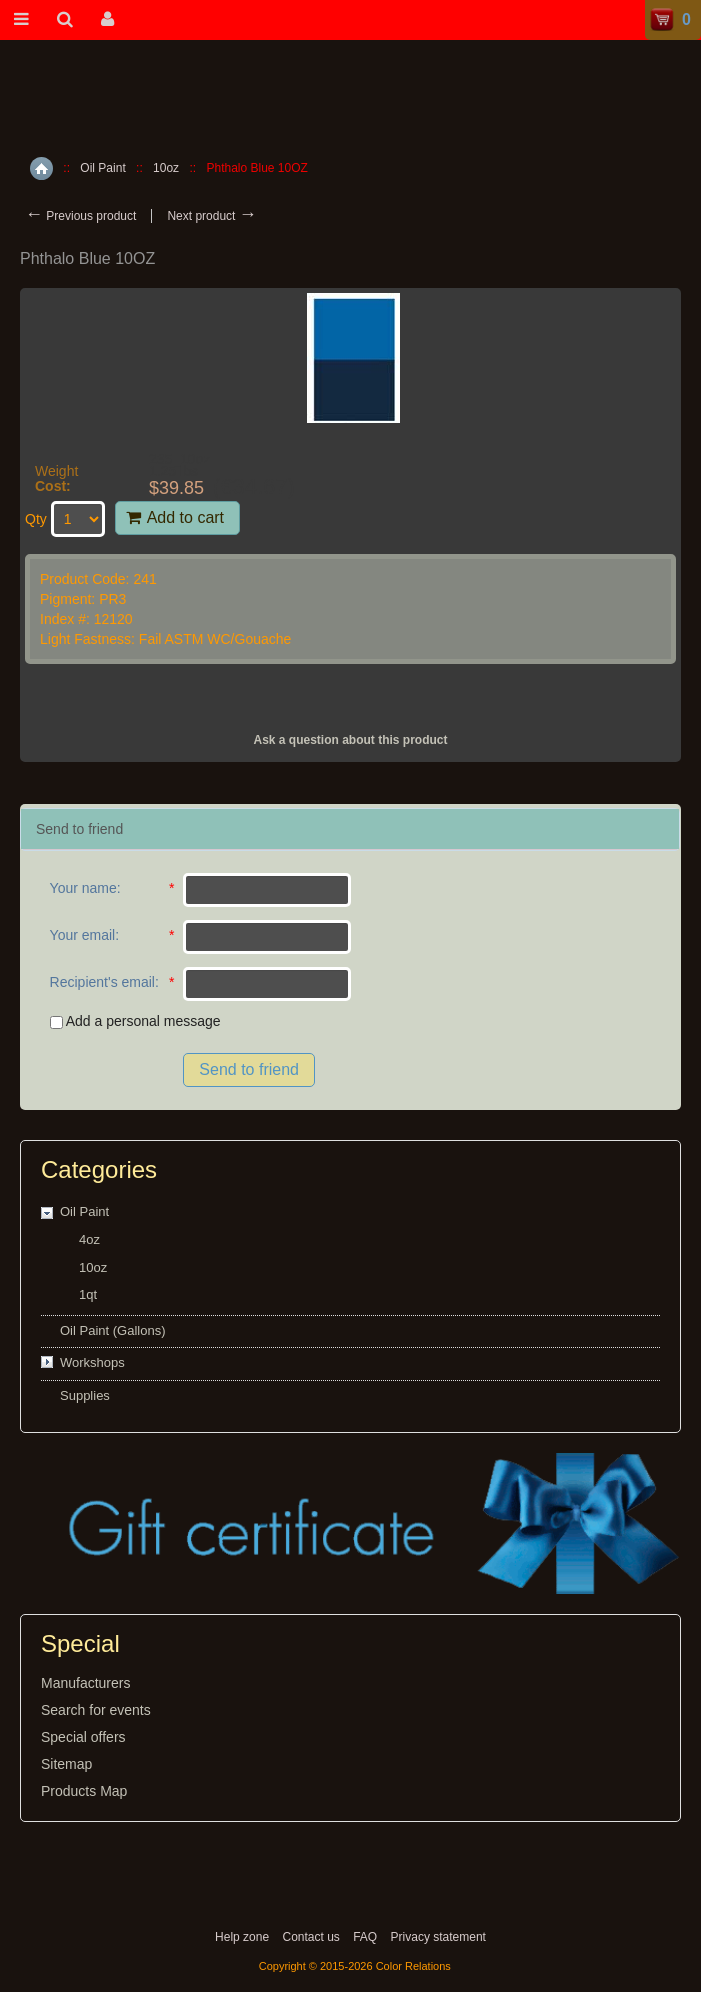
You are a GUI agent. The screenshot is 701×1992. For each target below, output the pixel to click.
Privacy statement (438, 1937)
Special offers (83, 1737)
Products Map (84, 1791)
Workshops (92, 1362)
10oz (166, 168)
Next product (211, 216)
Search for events (96, 1710)
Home (41, 168)
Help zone (242, 1937)
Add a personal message (135, 1021)
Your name (83, 888)
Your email (83, 935)
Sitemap (66, 1764)
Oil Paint (102, 168)
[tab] (350, 829)
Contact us (310, 1937)
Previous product (80, 216)
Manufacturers (85, 1683)
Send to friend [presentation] (79, 829)
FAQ (365, 1937)
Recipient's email (102, 982)
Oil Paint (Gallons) (112, 1330)
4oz (89, 1239)
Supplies (85, 1395)
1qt (88, 1294)
